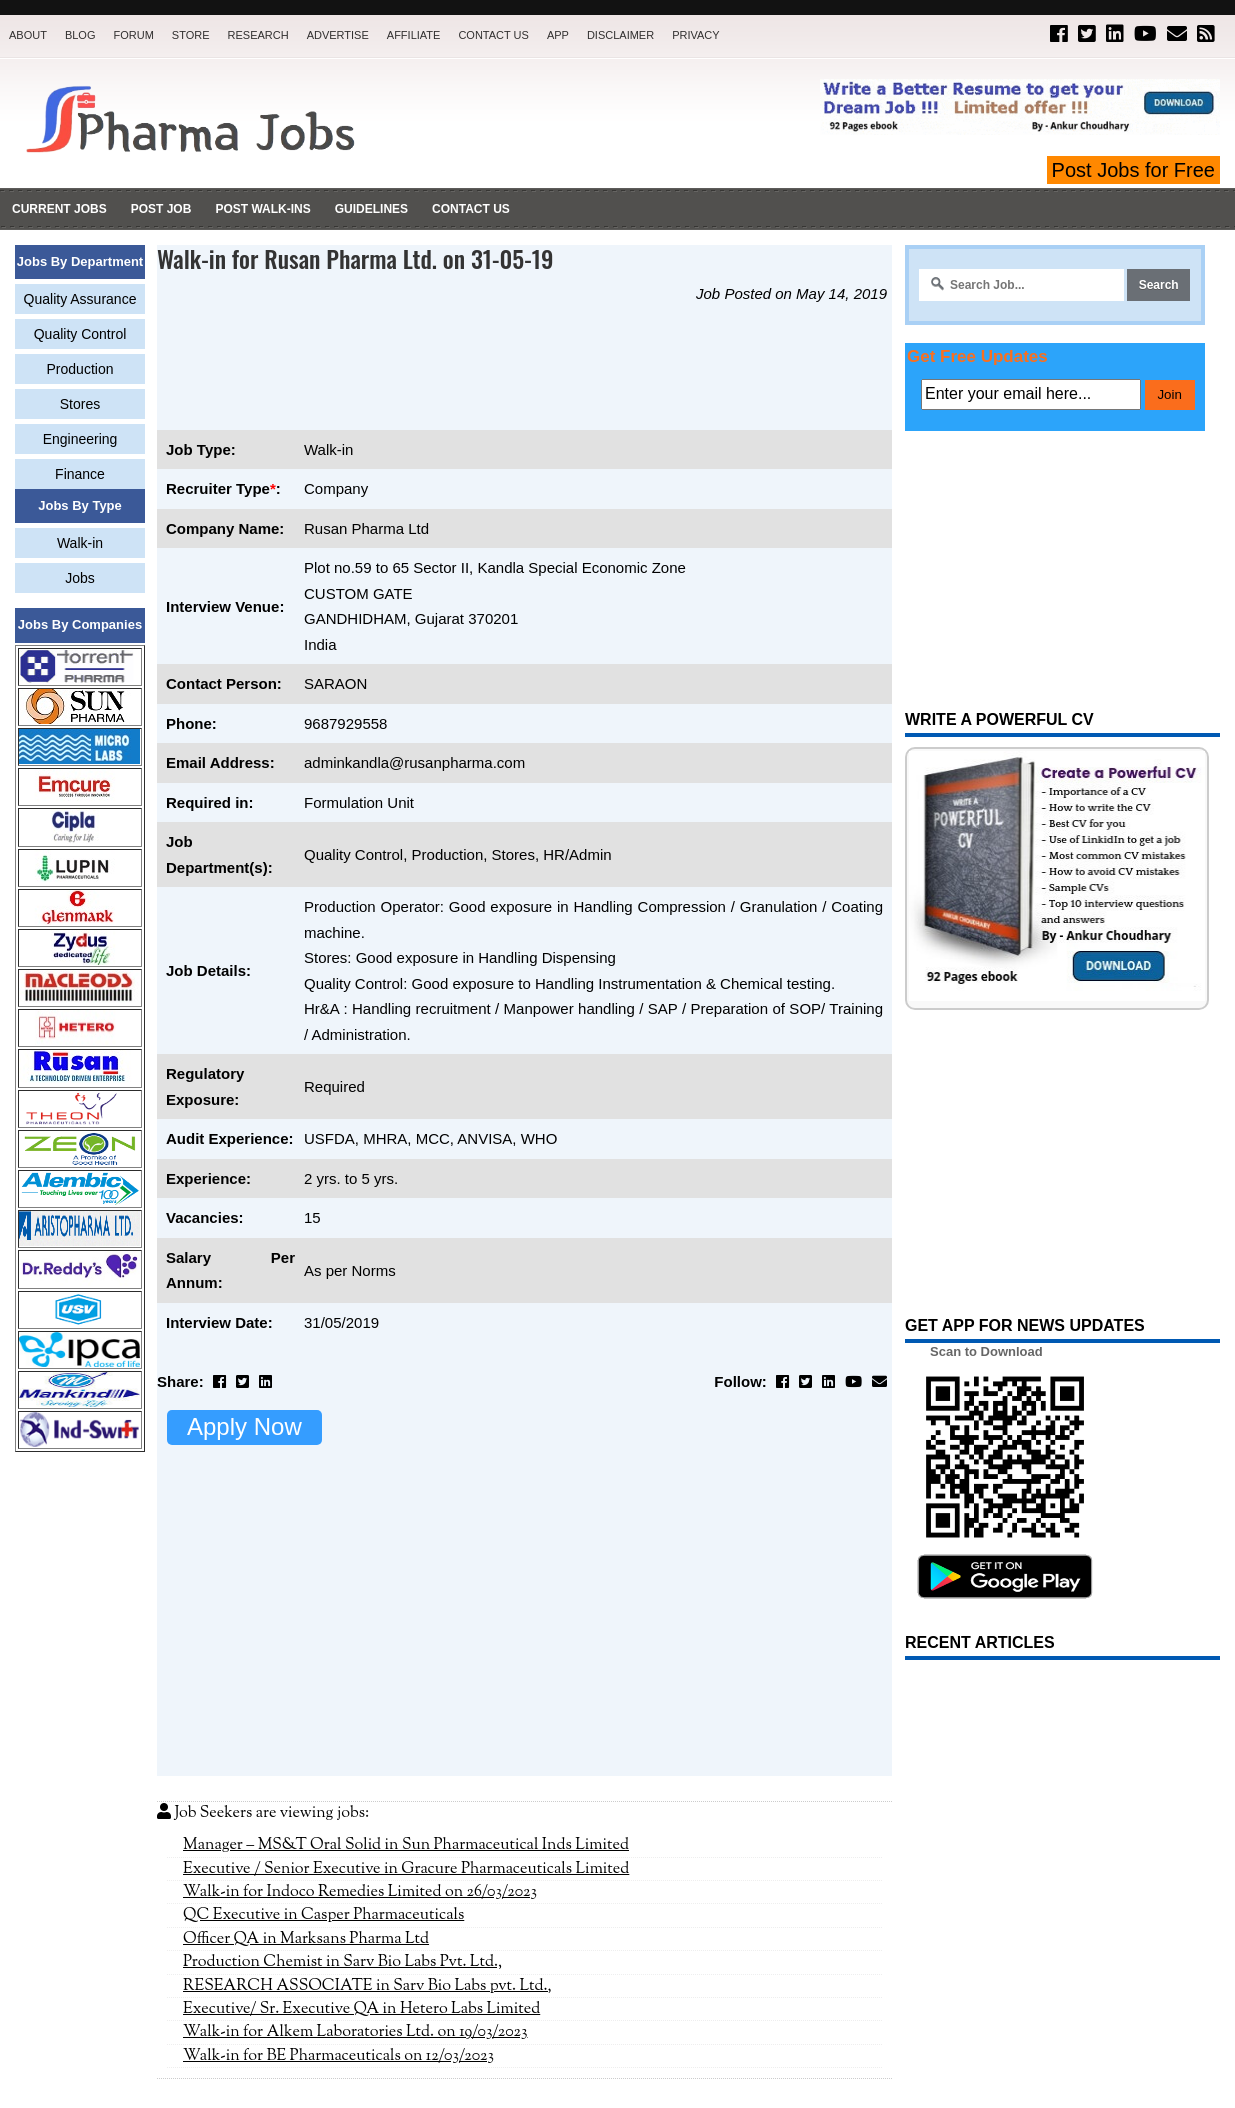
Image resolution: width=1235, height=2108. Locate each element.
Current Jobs (59, 209)
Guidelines (371, 209)
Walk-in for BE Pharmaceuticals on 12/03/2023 (338, 1776)
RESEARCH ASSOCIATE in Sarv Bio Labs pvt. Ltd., (367, 1706)
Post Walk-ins (262, 209)
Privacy (695, 35)
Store (191, 35)
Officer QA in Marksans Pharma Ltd (306, 1659)
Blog (80, 35)
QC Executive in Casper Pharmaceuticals (323, 1635)
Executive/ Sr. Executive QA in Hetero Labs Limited (361, 1729)
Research (258, 35)
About (28, 35)
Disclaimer (620, 35)
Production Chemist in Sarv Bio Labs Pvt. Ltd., (342, 1682)
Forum (133, 35)
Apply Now (244, 1426)
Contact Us (493, 35)
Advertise (338, 35)
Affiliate (414, 35)
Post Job (161, 209)
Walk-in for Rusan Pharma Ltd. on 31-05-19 (355, 258)
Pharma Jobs (686, 2068)
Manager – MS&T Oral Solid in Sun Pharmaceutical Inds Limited (406, 1565)
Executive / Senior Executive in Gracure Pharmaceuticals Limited (406, 1589)
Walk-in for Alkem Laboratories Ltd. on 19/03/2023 (355, 1752)
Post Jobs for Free (1133, 170)
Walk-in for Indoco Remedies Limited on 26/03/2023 (360, 1612)
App (558, 35)
